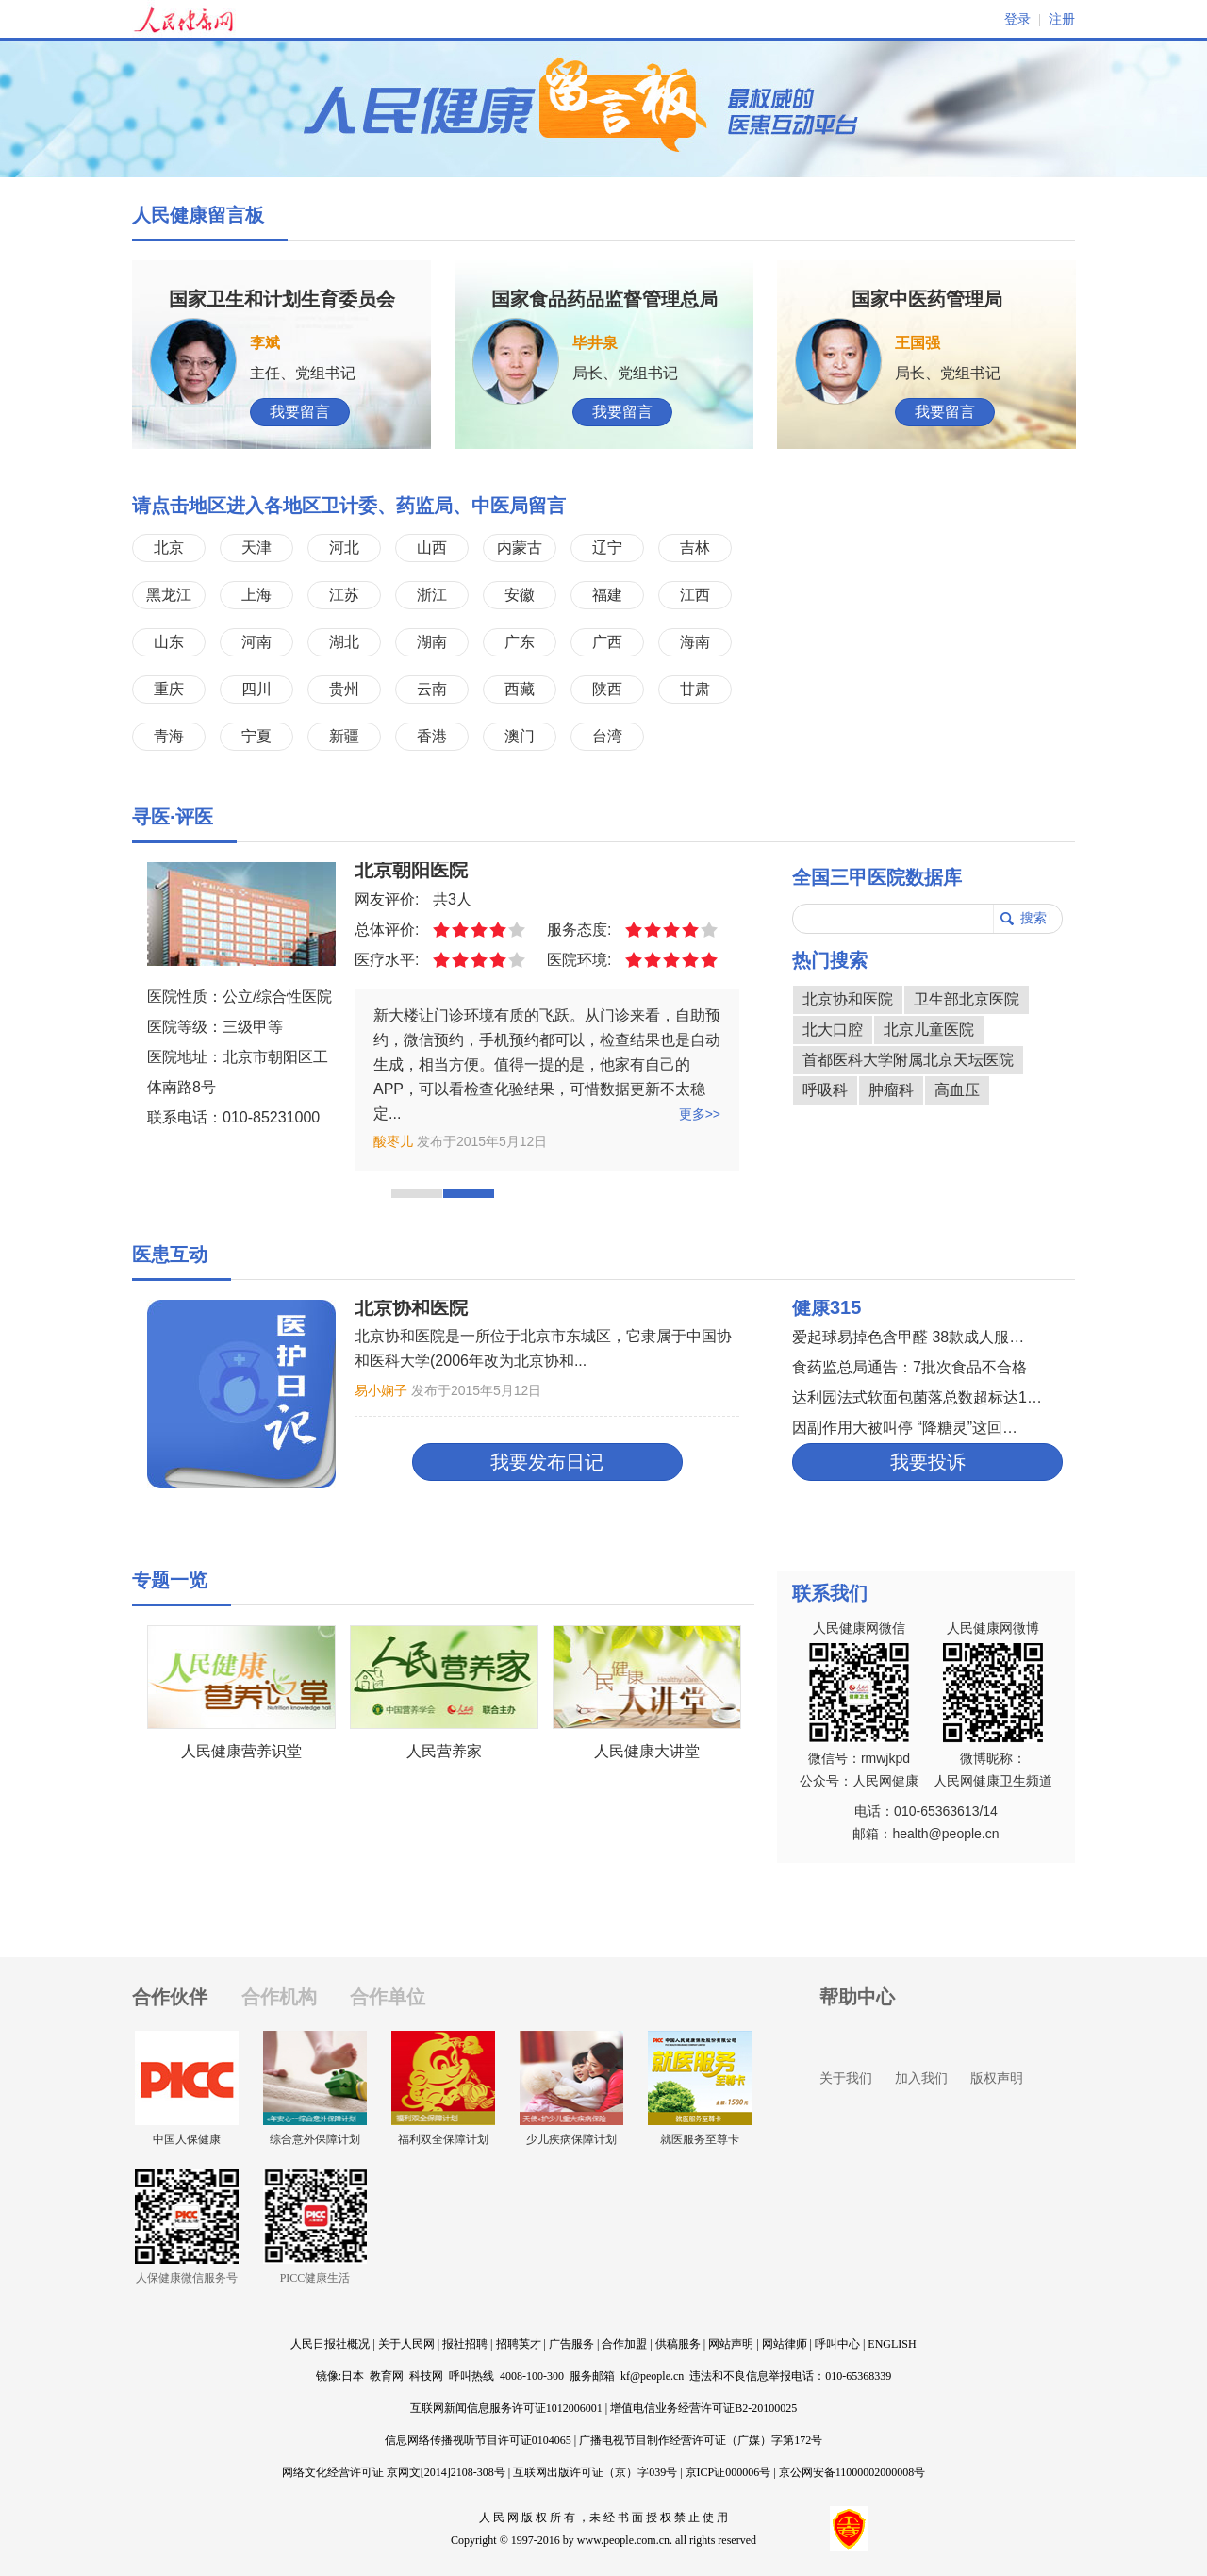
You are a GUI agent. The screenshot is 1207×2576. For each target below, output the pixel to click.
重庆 (169, 689)
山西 (432, 548)
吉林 (695, 548)
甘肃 (695, 689)
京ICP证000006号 (728, 2472)
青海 (169, 736)
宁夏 (256, 736)
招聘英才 (518, 2344)
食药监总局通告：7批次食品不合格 (909, 1367)
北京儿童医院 (929, 1030)
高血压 (957, 1090)
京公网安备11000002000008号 (852, 2472)
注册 (1062, 19)
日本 (352, 2376)
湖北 (344, 642)
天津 (256, 548)
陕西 (607, 689)
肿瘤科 (891, 1090)
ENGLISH (892, 2344)
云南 (432, 689)
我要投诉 (928, 1462)
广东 (519, 642)
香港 (432, 736)
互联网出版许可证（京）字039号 (595, 2472)
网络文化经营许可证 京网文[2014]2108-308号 (393, 2472)
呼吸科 (825, 1090)
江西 (695, 595)
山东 (169, 642)
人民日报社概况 (330, 2344)
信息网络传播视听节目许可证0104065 (478, 2440)
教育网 (387, 2376)
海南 (695, 642)
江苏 (344, 595)
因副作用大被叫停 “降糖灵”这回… (904, 1428)
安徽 (519, 595)
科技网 (426, 2376)
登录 (1017, 19)
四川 (256, 689)
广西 (607, 642)
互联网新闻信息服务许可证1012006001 (506, 2408)
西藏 (519, 689)
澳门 (519, 736)
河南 (256, 642)
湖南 (432, 642)
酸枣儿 (393, 1141)
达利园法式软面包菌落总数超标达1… (917, 1397)
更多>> (699, 1114)
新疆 (344, 736)
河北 (344, 548)
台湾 (607, 736)
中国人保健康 (187, 2139)
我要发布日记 (547, 1462)
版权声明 (996, 2078)
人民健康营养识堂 (241, 1751)
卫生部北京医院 (966, 999)
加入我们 (921, 2078)
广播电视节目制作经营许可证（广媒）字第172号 (700, 2440)
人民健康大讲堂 (647, 1751)
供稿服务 (678, 2344)
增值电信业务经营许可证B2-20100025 (703, 2408)
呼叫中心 (837, 2344)
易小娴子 (381, 1390)
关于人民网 (406, 2344)
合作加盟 (624, 2344)
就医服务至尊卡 (699, 2139)
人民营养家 (444, 1751)
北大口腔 (832, 1030)
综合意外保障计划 (315, 2139)
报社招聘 (465, 2344)
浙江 (432, 595)
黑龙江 (168, 595)
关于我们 (845, 2078)
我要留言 (300, 412)
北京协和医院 (847, 999)
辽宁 (607, 548)
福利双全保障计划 (443, 2139)
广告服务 (571, 2344)
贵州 (344, 689)
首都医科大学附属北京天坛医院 (908, 1060)
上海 (256, 595)
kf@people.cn (652, 2376)
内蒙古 (519, 548)
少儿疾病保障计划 (571, 2139)
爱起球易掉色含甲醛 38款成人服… (908, 1337)
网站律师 (784, 2344)
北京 (169, 548)
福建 (607, 595)
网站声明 (730, 2344)
